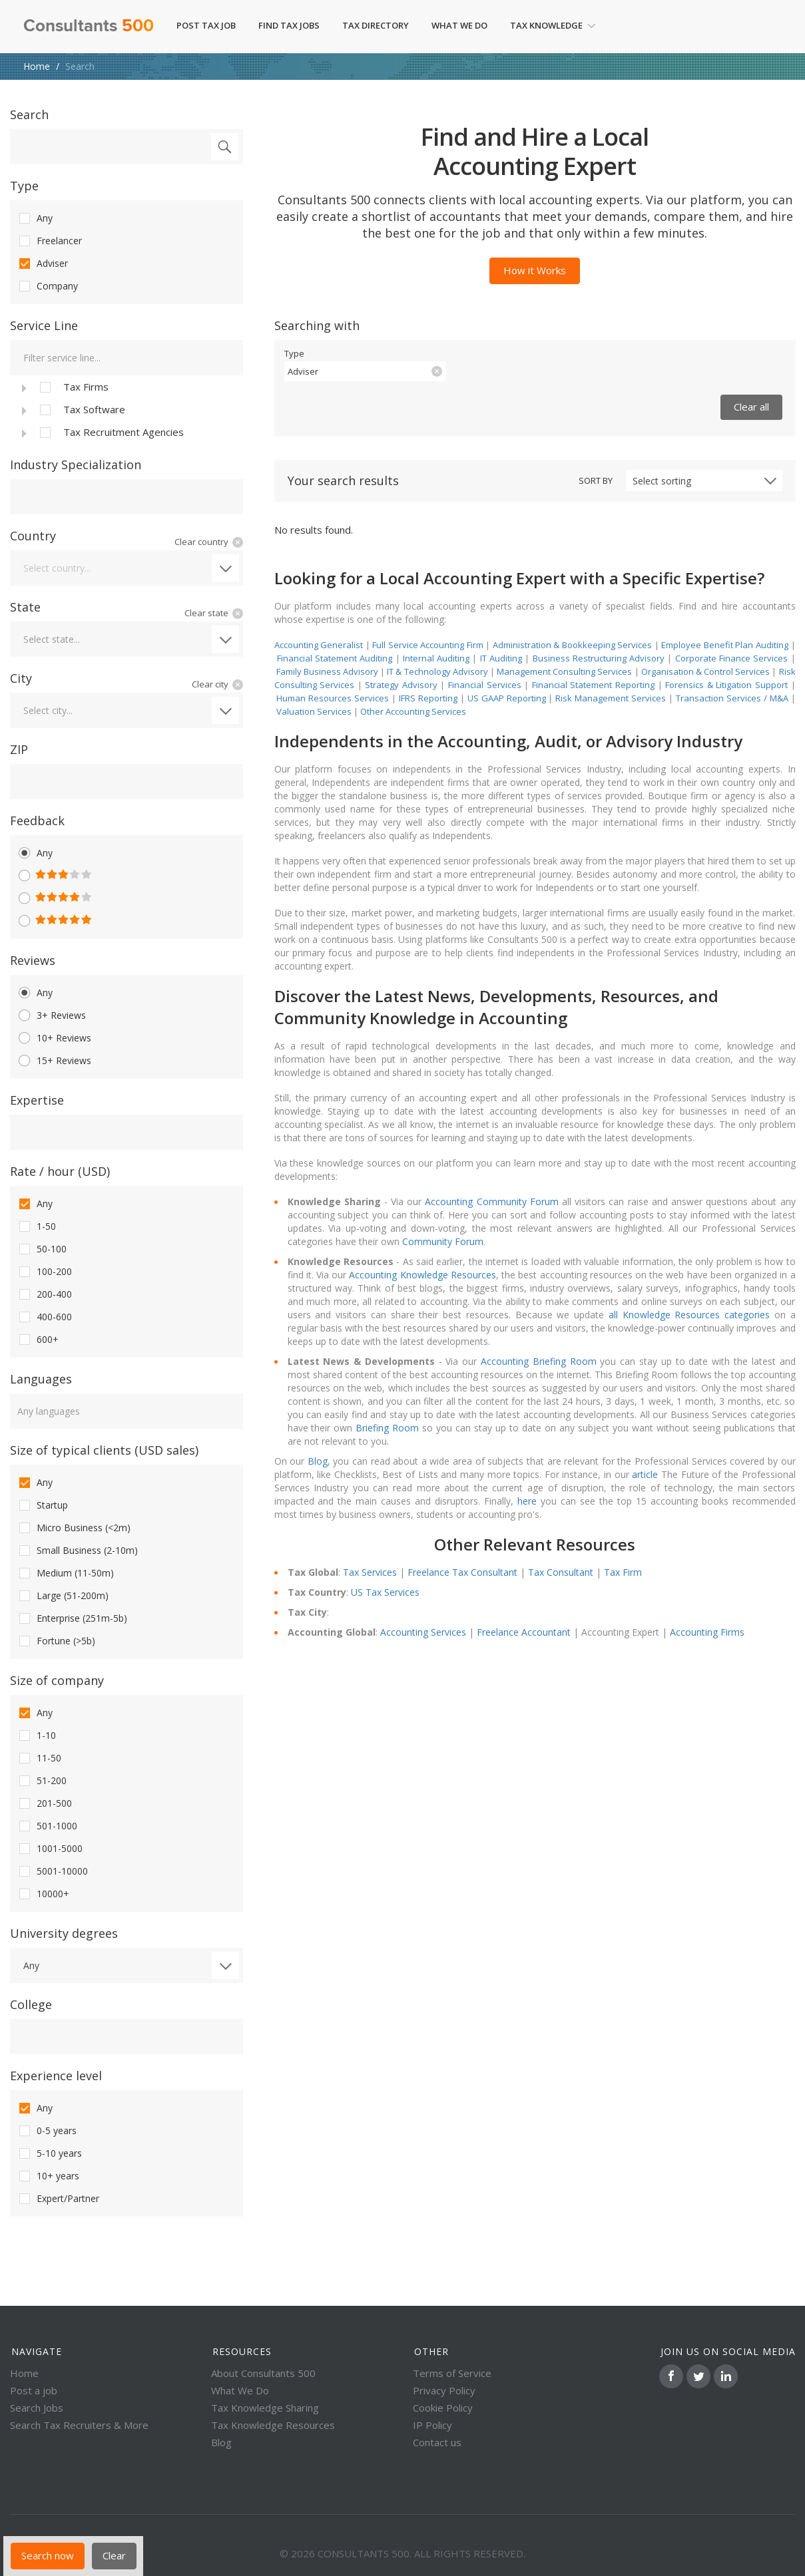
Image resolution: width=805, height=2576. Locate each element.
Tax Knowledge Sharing (265, 2407)
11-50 (39, 1758)
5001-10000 (52, 1871)
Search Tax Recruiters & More (79, 2425)
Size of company (57, 1680)
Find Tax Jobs (289, 25)
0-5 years (47, 2131)
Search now (47, 2555)
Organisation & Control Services (705, 671)
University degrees (64, 1933)
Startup (42, 1505)
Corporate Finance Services (731, 658)
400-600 (44, 1317)
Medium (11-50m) (65, 1573)
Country (33, 536)
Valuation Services (314, 711)
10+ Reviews (54, 1038)
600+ (38, 1340)
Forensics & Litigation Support (726, 685)
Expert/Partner (58, 2199)
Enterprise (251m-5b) (72, 1618)
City (21, 678)
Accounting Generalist (319, 645)
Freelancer (49, 241)
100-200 (44, 1272)
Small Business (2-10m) (77, 1551)
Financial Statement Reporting (593, 685)
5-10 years (49, 2153)
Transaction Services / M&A (732, 698)
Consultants (88, 27)
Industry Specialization (75, 464)
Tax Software (81, 410)
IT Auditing (501, 658)
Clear (114, 2555)
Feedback (37, 820)
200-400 (44, 1294)
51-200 (42, 1781)
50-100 (42, 1249)
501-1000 (47, 1826)
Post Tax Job (206, 25)
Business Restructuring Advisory (599, 658)
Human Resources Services (332, 698)
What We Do (459, 25)
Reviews (32, 960)
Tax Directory (375, 25)
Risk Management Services (610, 698)
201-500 (44, 1803)
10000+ (43, 1894)
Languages (41, 1379)
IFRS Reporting (428, 698)
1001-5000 (50, 1849)
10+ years (48, 2176)
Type (24, 186)
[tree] (126, 409)
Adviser (42, 264)
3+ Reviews (51, 1015)
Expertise (37, 1100)
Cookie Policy (443, 2407)
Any (35, 218)
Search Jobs (36, 2407)
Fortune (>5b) (56, 1641)
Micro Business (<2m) (74, 1528)
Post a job (33, 2390)
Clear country (201, 542)
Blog (221, 2442)
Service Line (44, 325)
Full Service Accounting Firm (427, 645)
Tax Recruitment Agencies (110, 433)
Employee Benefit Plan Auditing (724, 645)
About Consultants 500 (263, 2373)
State (25, 607)
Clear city (210, 684)
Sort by (596, 480)
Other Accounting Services (413, 711)
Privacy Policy (444, 2390)
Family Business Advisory (327, 671)
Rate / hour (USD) (60, 1171)
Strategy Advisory (401, 685)
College (31, 2004)
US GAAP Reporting (506, 698)
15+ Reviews (54, 1061)
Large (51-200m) (63, 1596)
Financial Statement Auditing (335, 658)
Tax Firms (73, 387)
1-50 (36, 1226)
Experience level (56, 2076)
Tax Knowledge (553, 25)
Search (29, 114)
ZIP (19, 749)
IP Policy (432, 2425)
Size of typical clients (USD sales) (104, 1450)
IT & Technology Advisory (438, 671)
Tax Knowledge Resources (273, 2425)
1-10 (36, 1736)
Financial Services (484, 685)
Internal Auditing (436, 658)
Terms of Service (452, 2373)
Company (47, 286)
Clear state (206, 613)
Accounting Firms (707, 1632)
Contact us (437, 2442)
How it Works (534, 270)
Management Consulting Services (564, 671)
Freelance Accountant (524, 1632)
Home (36, 66)
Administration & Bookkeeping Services (573, 645)
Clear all (751, 406)
